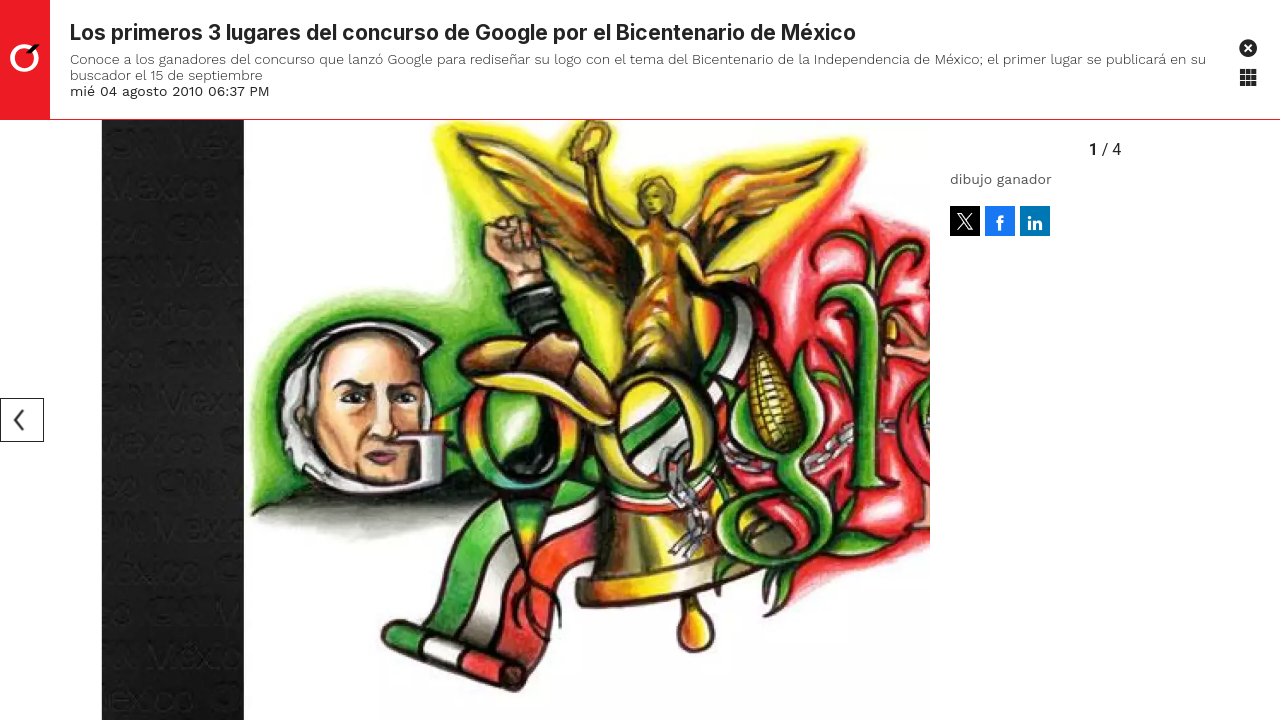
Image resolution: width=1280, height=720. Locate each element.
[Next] (908, 420)
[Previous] (22, 420)
